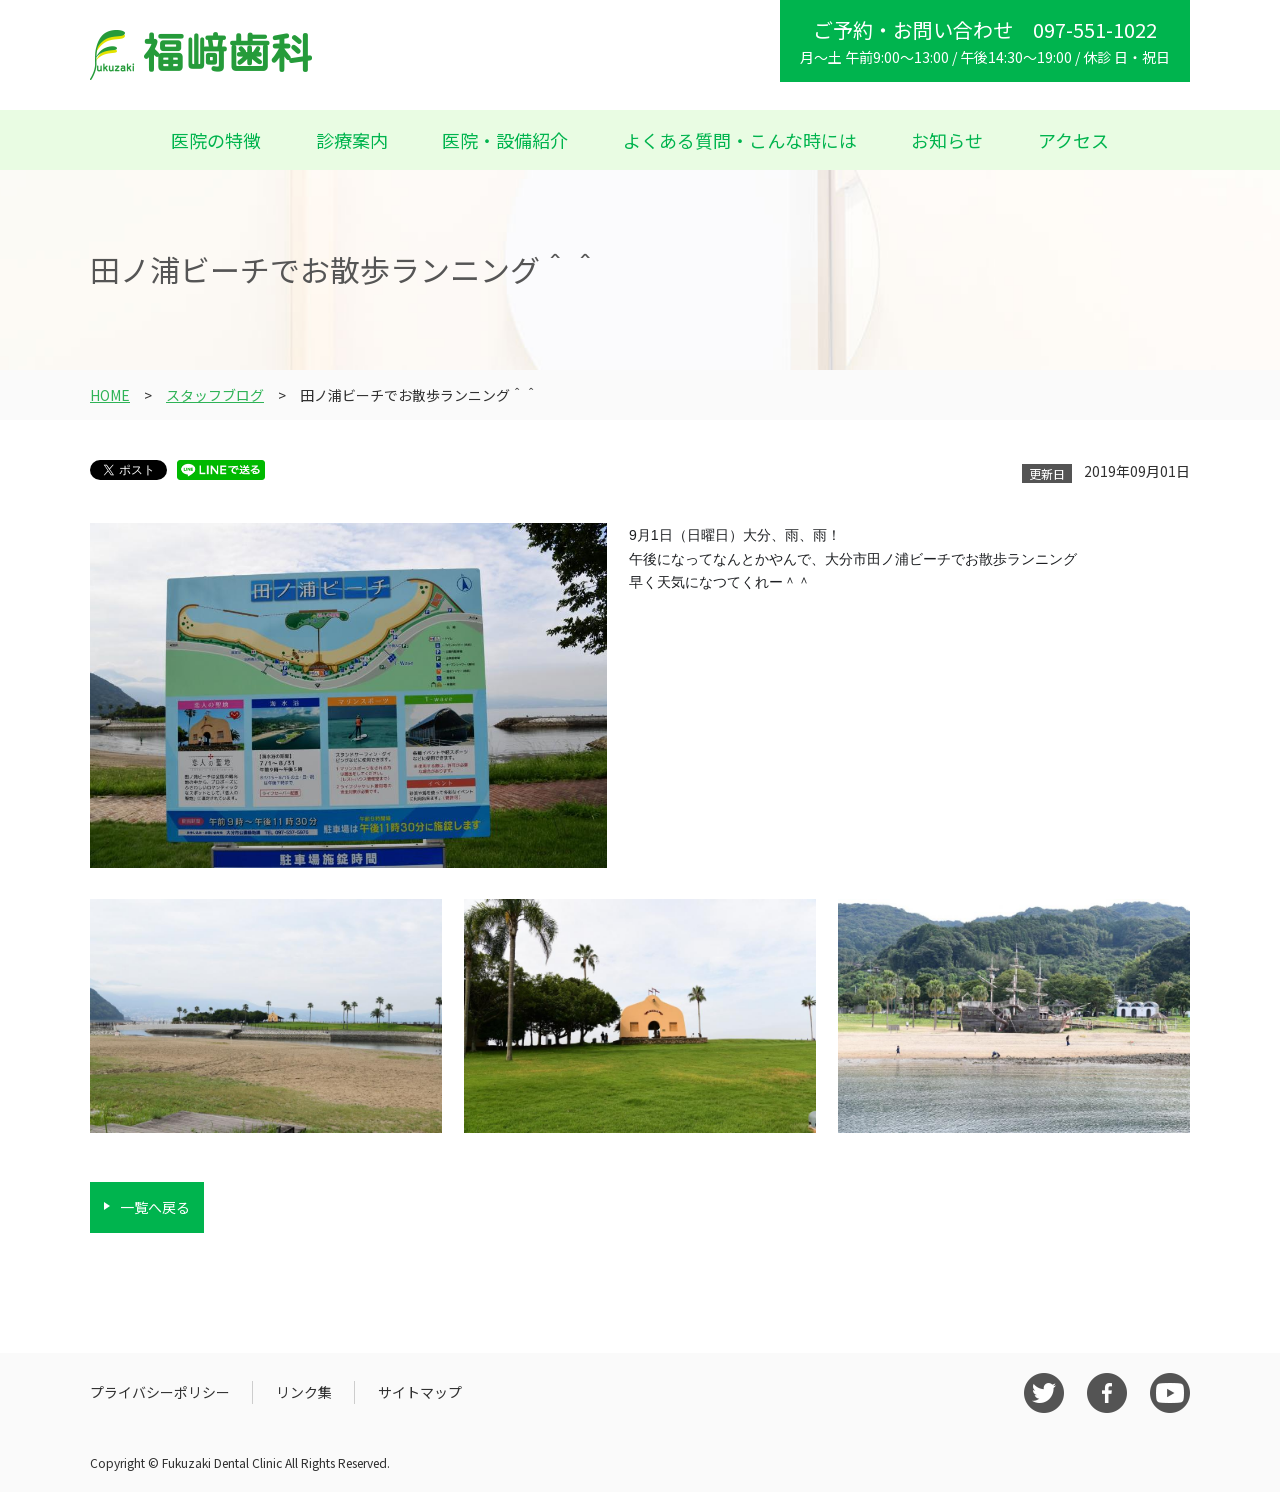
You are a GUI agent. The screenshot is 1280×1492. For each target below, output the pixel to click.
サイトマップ (420, 1392)
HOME (110, 395)
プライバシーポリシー (160, 1392)
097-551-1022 (1095, 29)
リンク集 (304, 1392)
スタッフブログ (215, 395)
